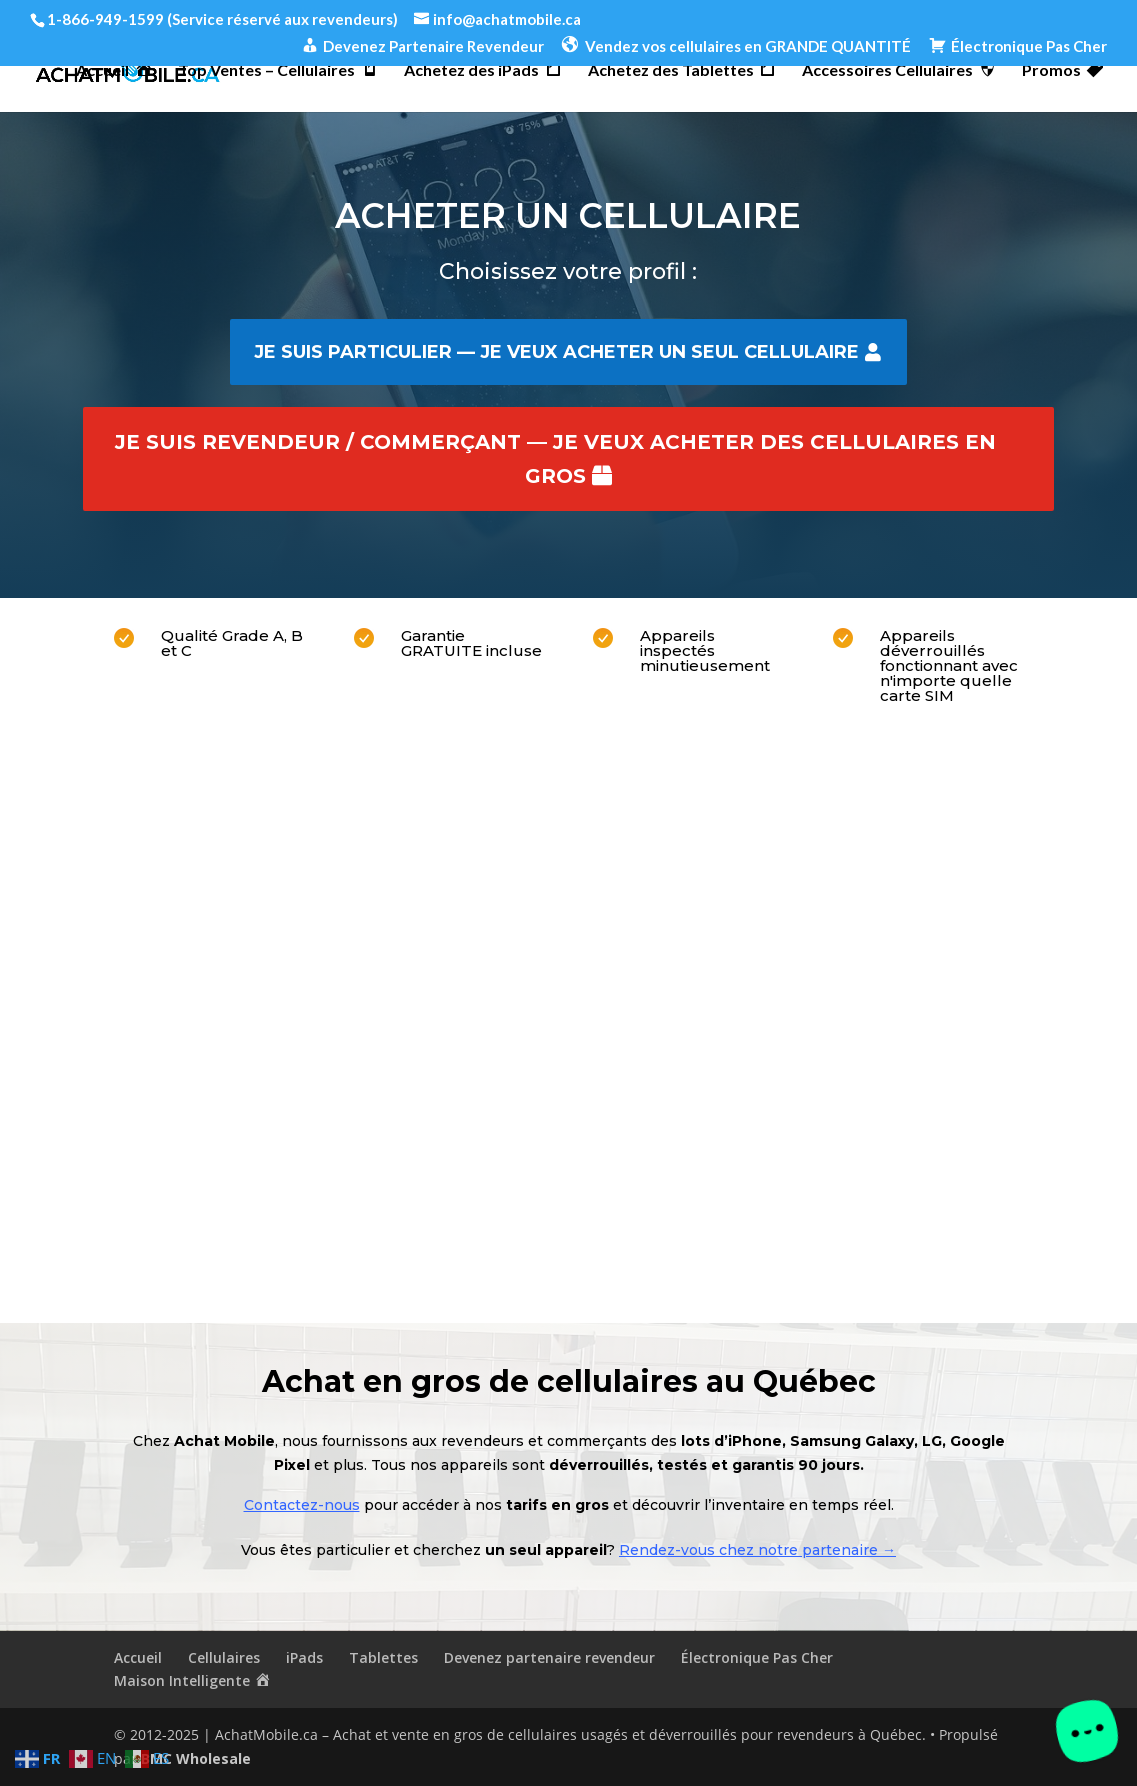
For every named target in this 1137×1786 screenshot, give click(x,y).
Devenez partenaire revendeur (549, 1657)
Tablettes (383, 1657)
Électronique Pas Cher (757, 1657)
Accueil (138, 1657)
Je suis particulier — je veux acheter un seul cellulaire (556, 352)
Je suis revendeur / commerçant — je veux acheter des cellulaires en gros (555, 459)
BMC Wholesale (196, 1758)
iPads (304, 1657)
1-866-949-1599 (105, 19)
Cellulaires (224, 1657)
